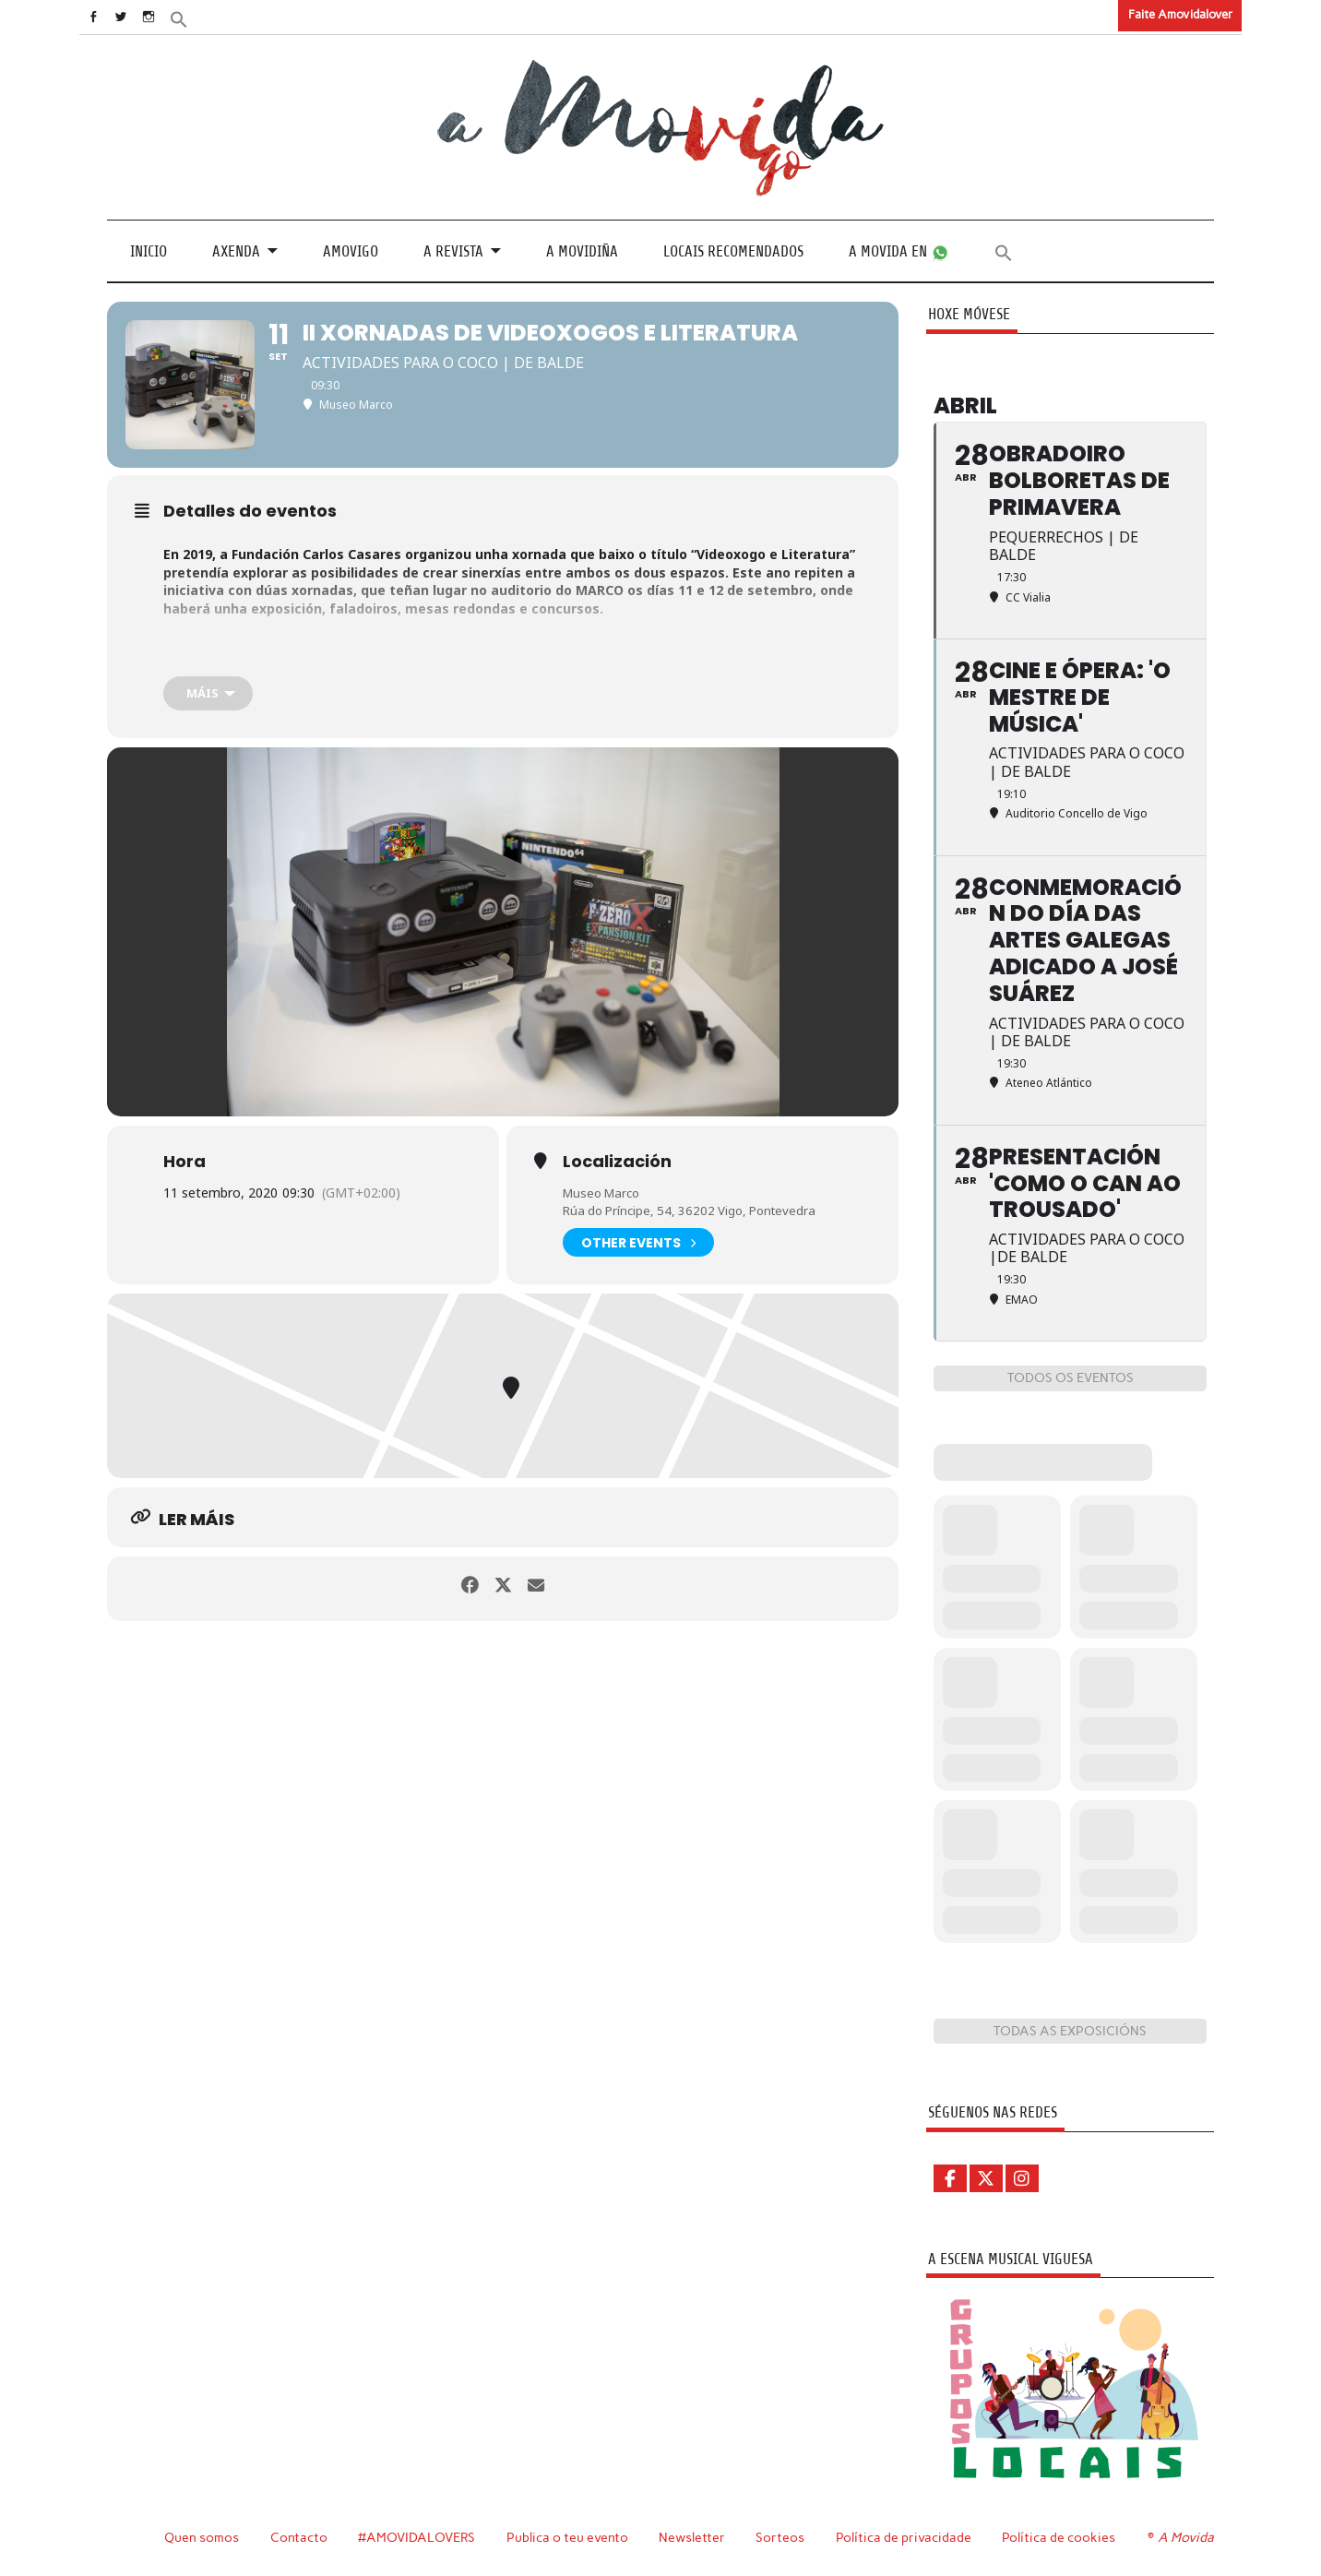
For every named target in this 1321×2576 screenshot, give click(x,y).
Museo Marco (605, 1191)
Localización (617, 1160)
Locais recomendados (733, 250)
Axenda (236, 250)
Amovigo (350, 250)
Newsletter (694, 2537)
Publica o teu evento (569, 2537)
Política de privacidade (906, 2537)
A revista (453, 250)
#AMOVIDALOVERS (418, 2537)
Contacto (299, 2537)
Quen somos (201, 2537)
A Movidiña (582, 250)
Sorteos (782, 2537)
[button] (205, 18)
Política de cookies (1061, 2537)
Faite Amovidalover (1180, 14)
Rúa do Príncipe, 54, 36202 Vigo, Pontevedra (696, 1210)
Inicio (148, 250)
